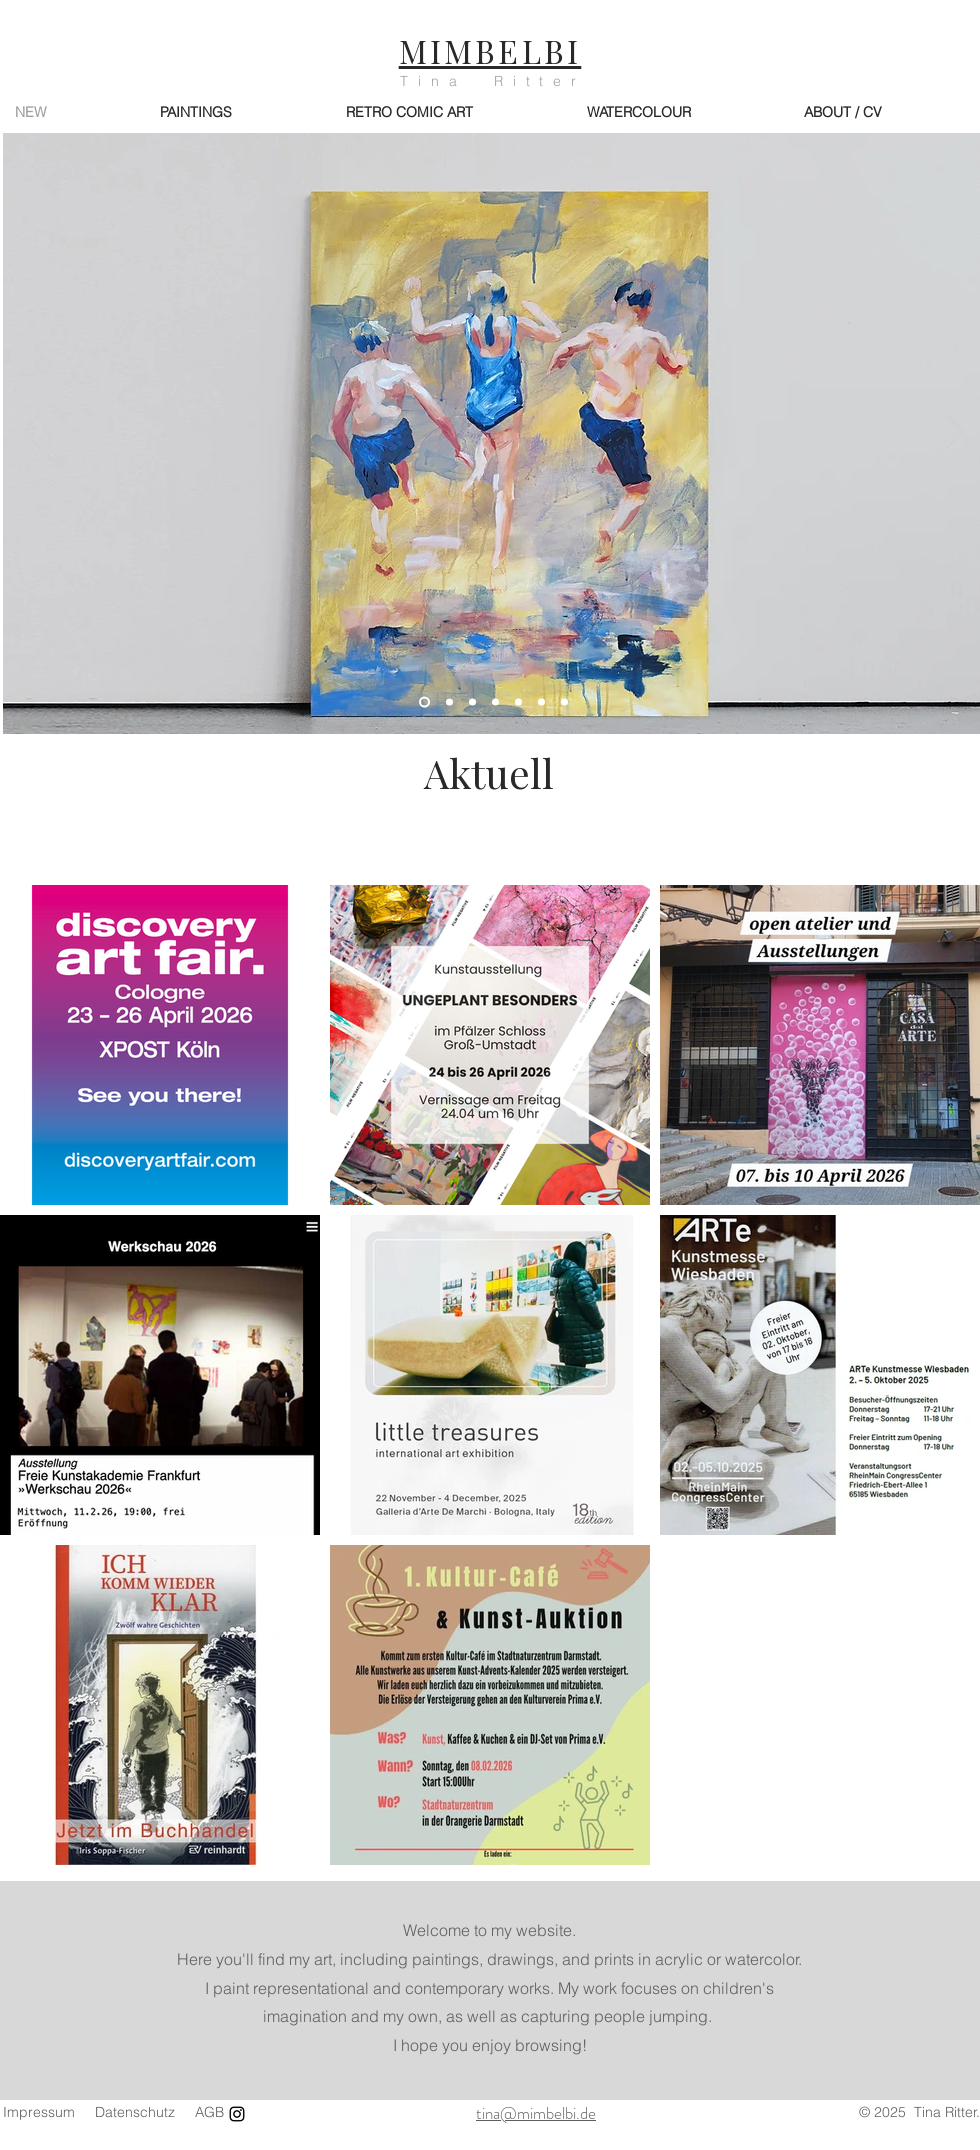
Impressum (39, 2112)
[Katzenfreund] (541, 702)
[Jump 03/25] (472, 702)
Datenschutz (135, 2112)
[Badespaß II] (424, 702)
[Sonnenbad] (495, 702)
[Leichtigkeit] (518, 702)
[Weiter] (955, 433)
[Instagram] (237, 2114)
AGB (209, 2112)
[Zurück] (31, 433)
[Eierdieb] (449, 702)
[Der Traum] (564, 702)
